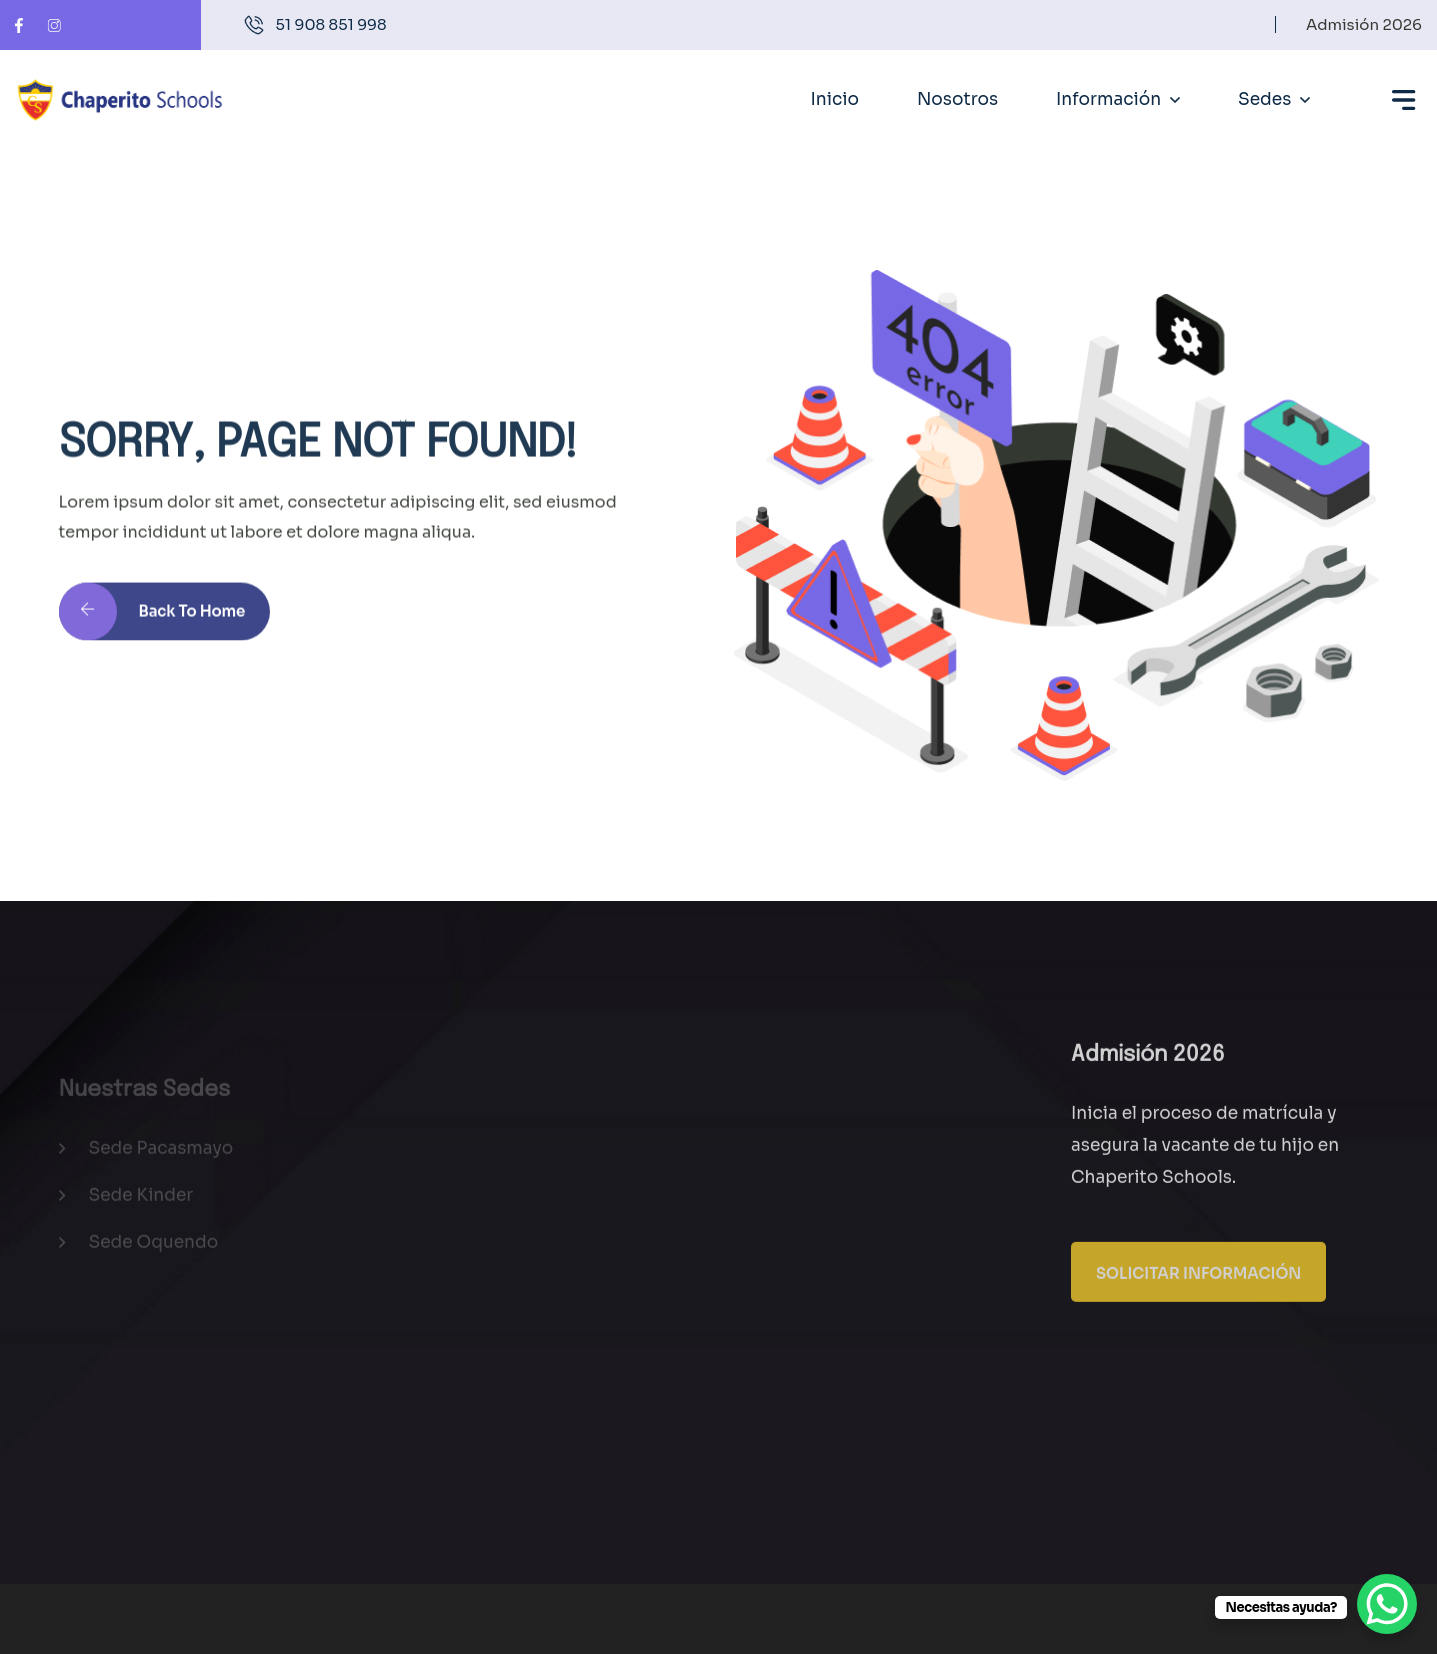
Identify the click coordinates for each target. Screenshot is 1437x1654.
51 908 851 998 (331, 24)
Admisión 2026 (1364, 24)
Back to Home (152, 622)
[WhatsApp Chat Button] (1387, 1604)
